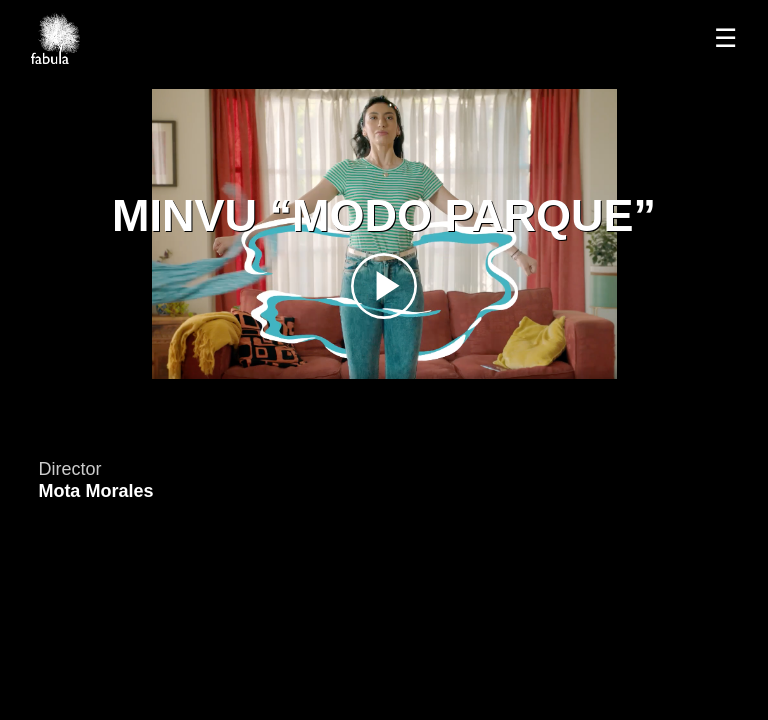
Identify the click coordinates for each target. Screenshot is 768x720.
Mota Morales (95, 491)
